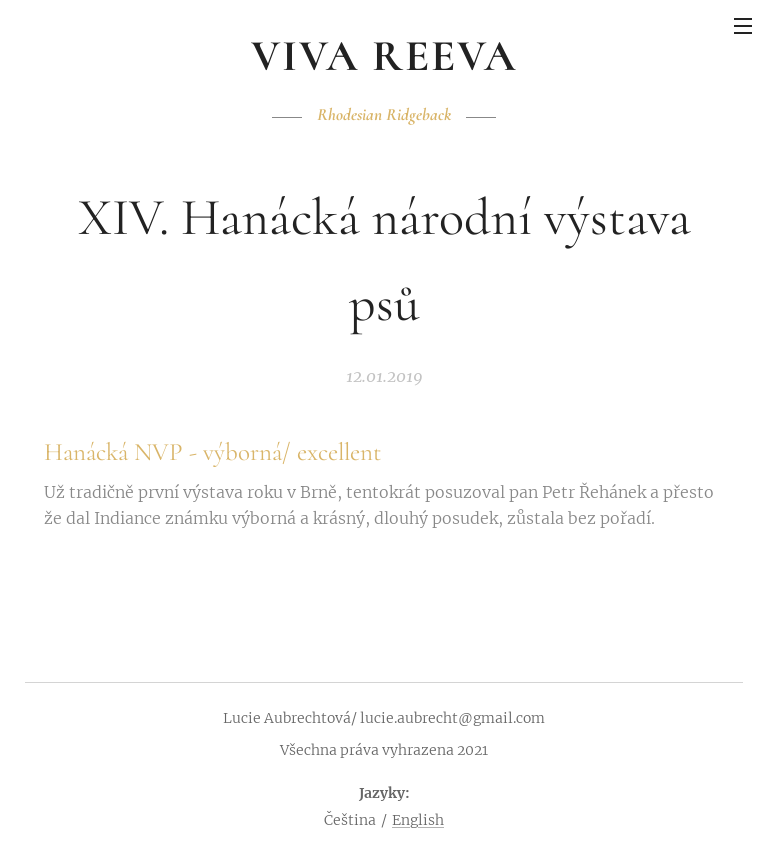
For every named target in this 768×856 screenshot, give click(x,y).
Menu (743, 26)
